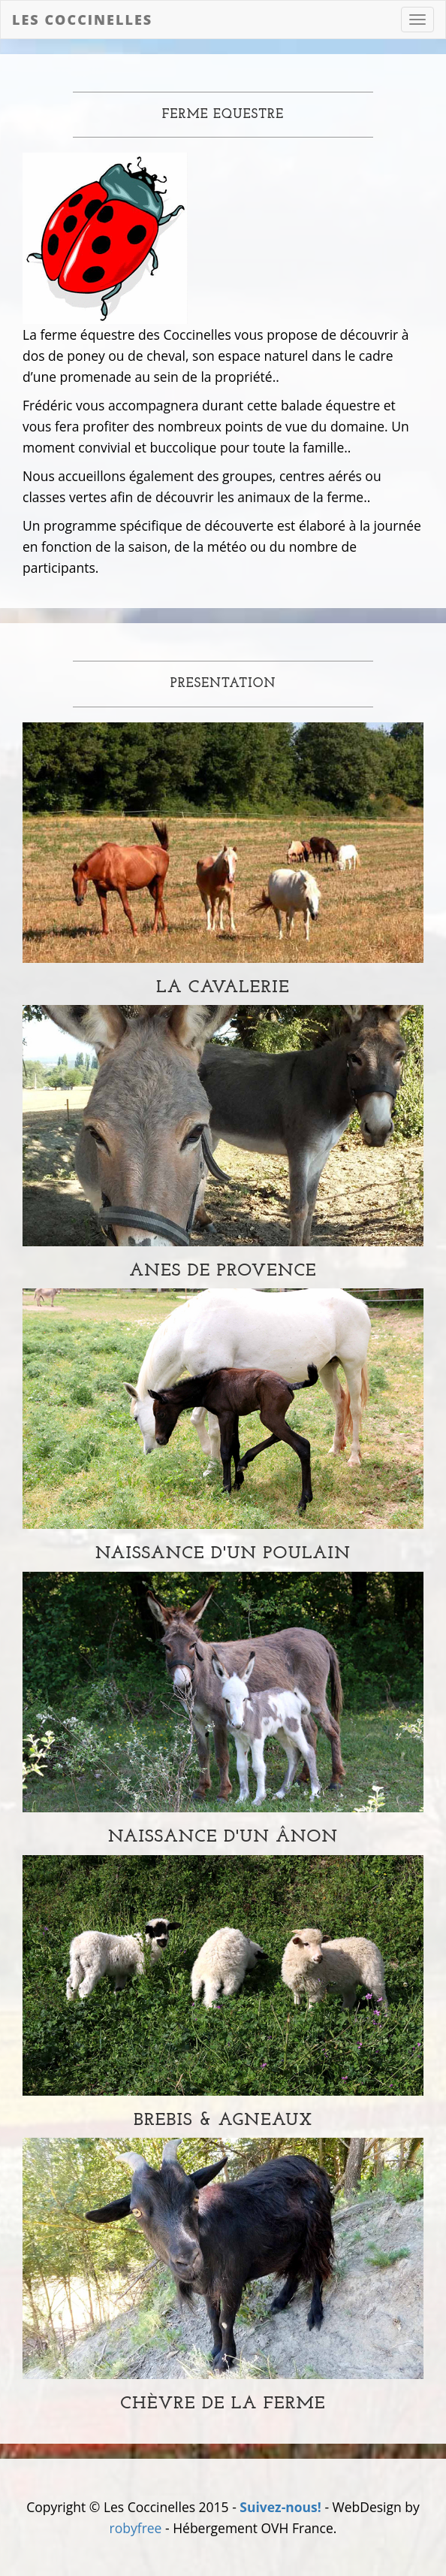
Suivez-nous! (280, 2507)
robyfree (136, 2528)
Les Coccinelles (82, 20)
